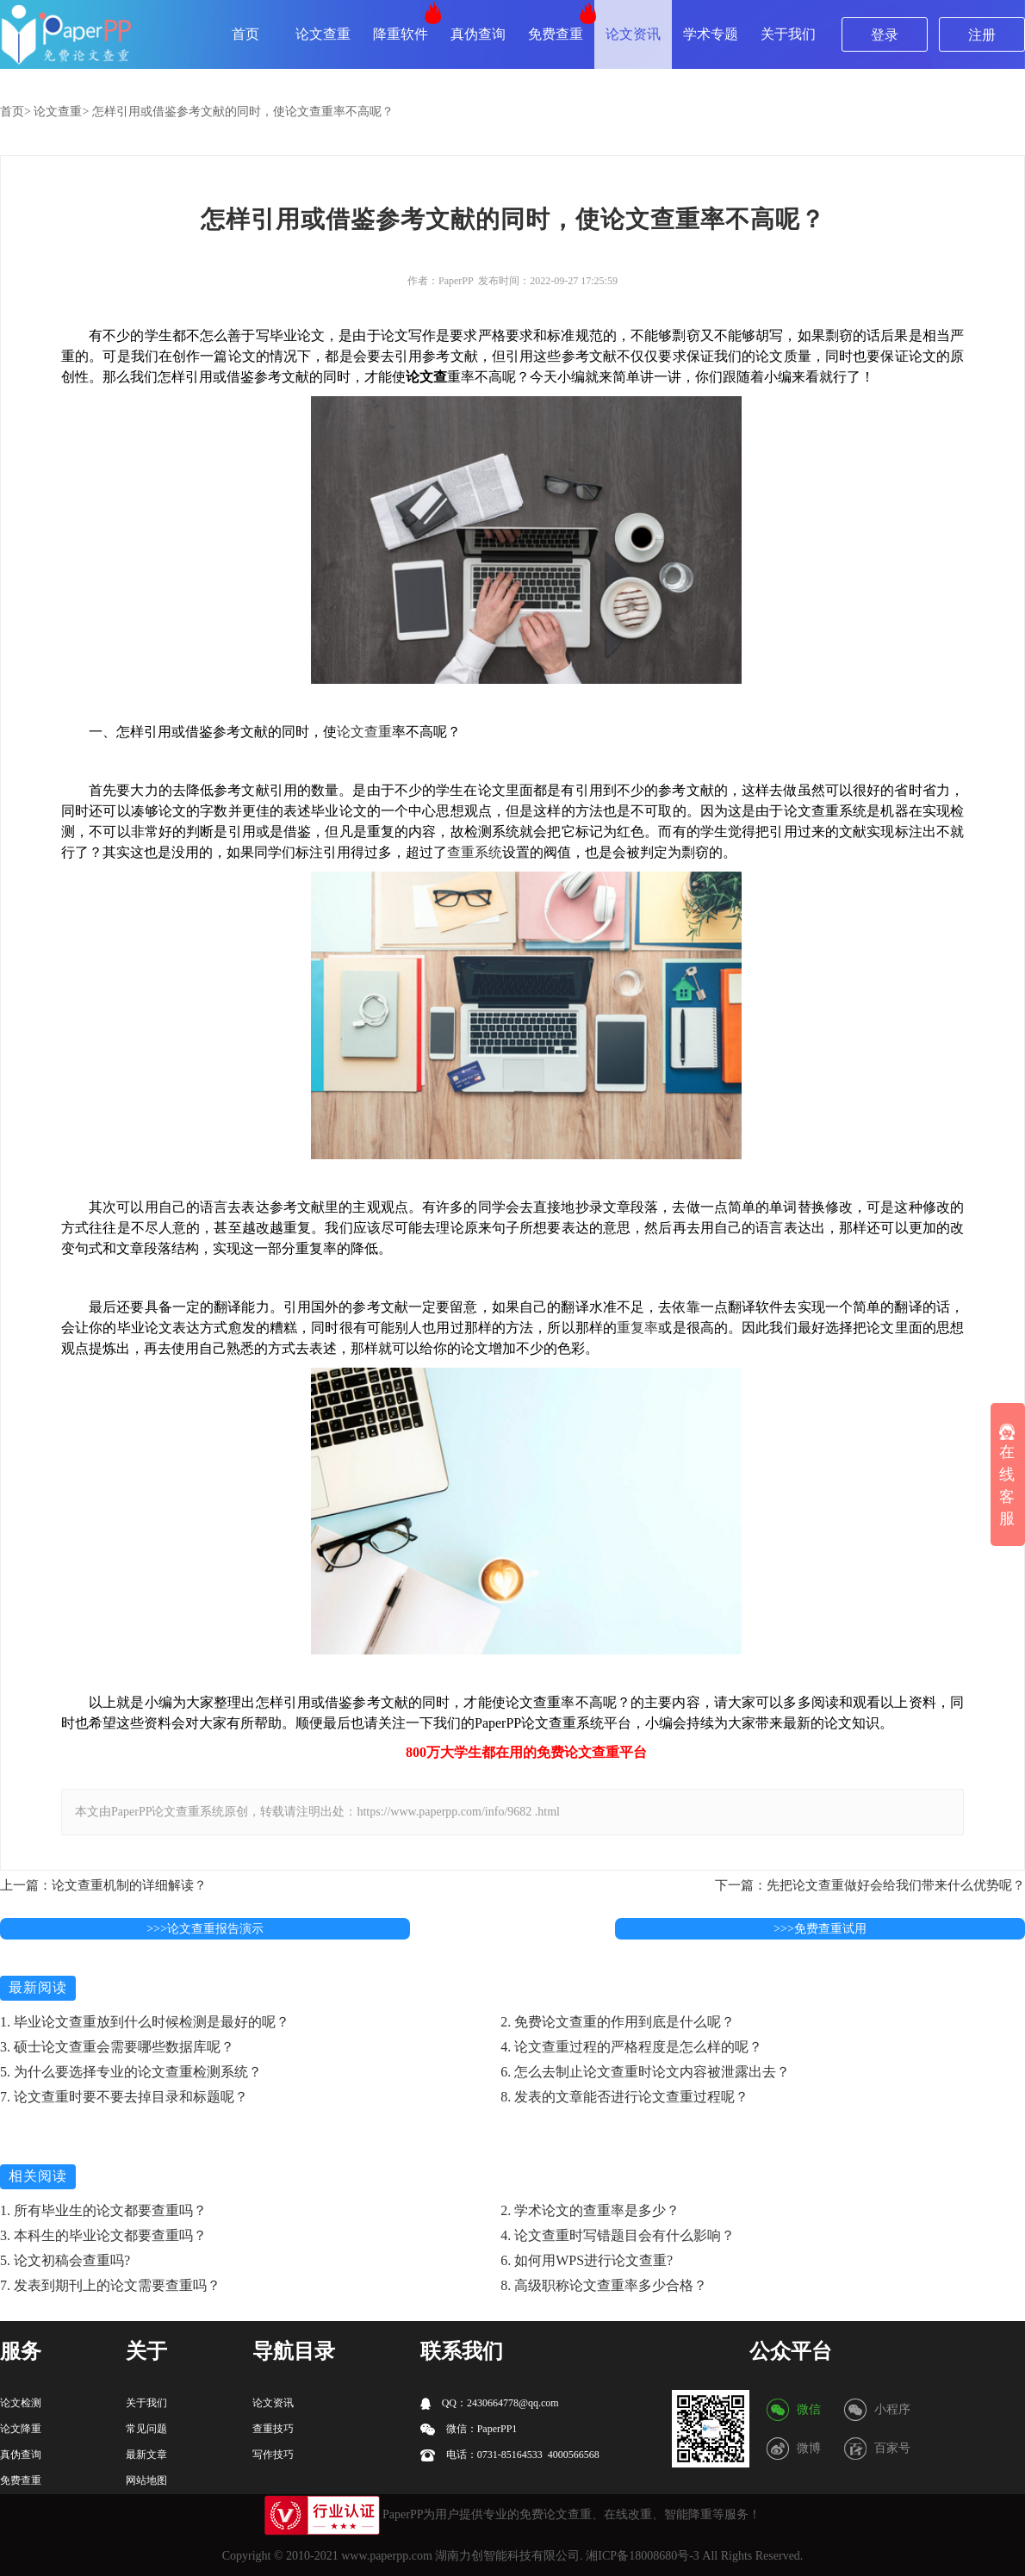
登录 (884, 35)
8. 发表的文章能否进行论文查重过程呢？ (624, 2096)
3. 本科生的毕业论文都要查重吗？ (103, 2235)
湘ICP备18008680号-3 (642, 2555)
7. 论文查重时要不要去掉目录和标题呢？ (124, 2096)
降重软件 (400, 34)
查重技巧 (273, 2429)
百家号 (892, 2448)
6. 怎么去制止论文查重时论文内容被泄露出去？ (645, 2071)
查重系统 (474, 852)
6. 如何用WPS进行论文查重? (586, 2260)
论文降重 (20, 2429)
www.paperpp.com (386, 2555)
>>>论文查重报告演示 (205, 1928)
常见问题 (146, 2429)
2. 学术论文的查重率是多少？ (590, 2210)
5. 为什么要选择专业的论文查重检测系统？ (131, 2071)
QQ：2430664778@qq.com (489, 2403)
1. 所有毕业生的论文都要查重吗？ (103, 2210)
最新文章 (146, 2455)
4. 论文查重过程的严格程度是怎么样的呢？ (631, 2046)
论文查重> (61, 111)
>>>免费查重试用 (820, 1928)
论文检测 (20, 2403)
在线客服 (1007, 1475)
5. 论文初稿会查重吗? (65, 2260)
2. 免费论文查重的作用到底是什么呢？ (617, 2021)
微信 (809, 2409)
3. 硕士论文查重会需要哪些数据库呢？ (117, 2046)
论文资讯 (633, 34)
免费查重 (555, 34)
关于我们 (788, 34)
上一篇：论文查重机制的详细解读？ (103, 1885)
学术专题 (710, 34)
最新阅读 (38, 1987)
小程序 (892, 2409)
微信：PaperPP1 (469, 2429)
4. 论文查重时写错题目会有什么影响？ (617, 2235)
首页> (15, 111)
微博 (809, 2448)
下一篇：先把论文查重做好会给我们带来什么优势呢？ (870, 1885)
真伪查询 (478, 34)
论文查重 (323, 34)
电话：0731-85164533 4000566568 (509, 2455)
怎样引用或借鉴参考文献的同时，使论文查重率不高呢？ (243, 111)
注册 (982, 35)
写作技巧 (273, 2455)
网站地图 (146, 2480)
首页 (245, 34)
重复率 (637, 1327)
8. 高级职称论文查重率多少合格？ (603, 2285)
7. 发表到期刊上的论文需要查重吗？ (110, 2285)
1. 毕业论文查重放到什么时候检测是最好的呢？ (144, 2021)
